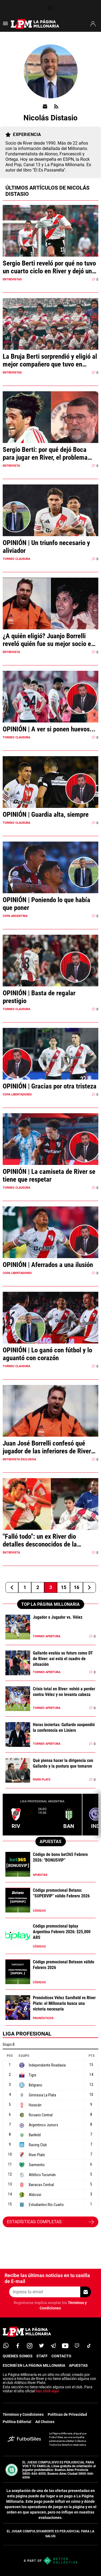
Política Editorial (17, 2422)
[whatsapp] (6, 2346)
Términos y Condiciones (23, 2414)
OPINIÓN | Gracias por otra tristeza (49, 1086)
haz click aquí (47, 2391)
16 (76, 1587)
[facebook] (18, 2346)
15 (63, 1587)
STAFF (42, 2356)
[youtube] (65, 2346)
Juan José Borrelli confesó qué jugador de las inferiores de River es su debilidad (47, 1447)
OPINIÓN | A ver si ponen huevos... (49, 729)
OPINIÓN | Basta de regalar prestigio (39, 997)
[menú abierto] (5, 25)
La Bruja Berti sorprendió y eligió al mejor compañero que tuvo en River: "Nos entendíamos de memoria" (50, 360)
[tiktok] (89, 2346)
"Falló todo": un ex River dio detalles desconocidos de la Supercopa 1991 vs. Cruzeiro (41, 1540)
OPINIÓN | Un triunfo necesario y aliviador (46, 546)
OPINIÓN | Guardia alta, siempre (46, 814)
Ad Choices (44, 2422)
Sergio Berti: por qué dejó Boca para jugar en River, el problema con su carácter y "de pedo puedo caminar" (47, 453)
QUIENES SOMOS (18, 2356)
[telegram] (53, 2346)
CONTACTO (61, 2356)
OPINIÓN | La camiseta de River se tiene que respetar (49, 1175)
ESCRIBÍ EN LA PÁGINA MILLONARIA (34, 2365)
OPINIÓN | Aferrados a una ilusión (48, 1265)
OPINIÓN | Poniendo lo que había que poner (46, 904)
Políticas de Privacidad (67, 2414)
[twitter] (41, 2346)
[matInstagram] (29, 2346)
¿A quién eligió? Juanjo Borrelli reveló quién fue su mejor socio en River (48, 640)
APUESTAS (78, 2365)
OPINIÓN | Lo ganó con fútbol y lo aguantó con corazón (47, 1354)
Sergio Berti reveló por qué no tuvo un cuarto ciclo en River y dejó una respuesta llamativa (49, 267)
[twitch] (77, 2346)
